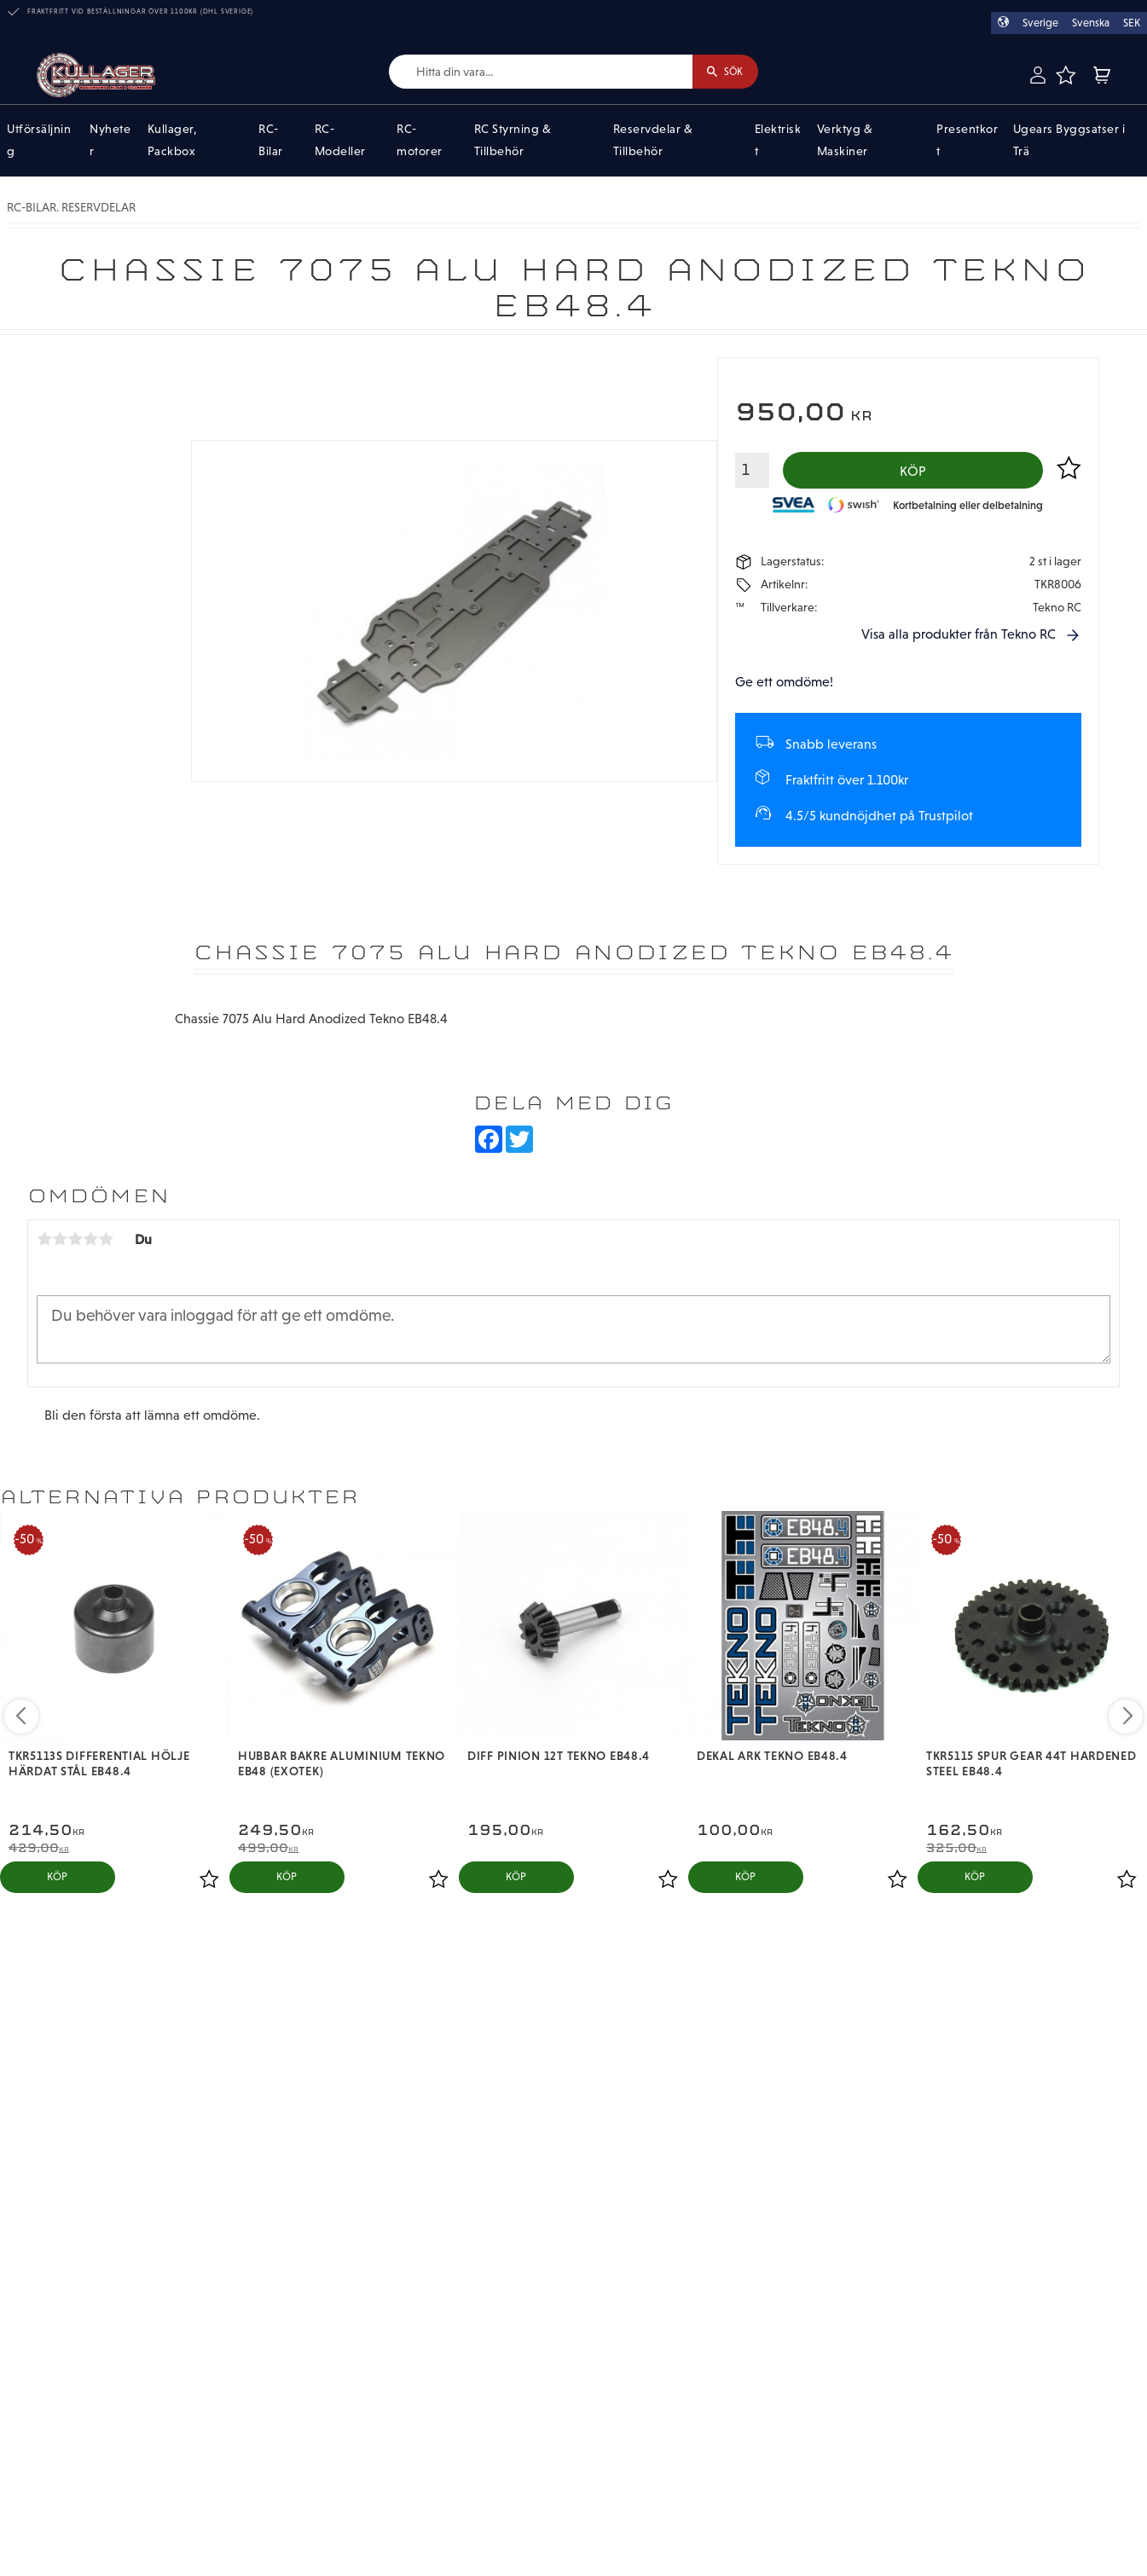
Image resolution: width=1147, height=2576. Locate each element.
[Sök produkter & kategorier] (530, 72)
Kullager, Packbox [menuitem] (173, 141)
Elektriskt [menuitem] (778, 141)
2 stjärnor (59, 1242)
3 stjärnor (75, 1242)
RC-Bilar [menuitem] (270, 141)
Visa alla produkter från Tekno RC (958, 638)
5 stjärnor (105, 1242)
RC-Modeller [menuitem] (340, 141)
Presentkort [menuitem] (967, 141)
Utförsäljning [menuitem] (39, 141)
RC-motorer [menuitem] (420, 141)
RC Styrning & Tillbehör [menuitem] (513, 141)
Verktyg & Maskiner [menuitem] (845, 141)
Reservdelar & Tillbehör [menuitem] (653, 141)
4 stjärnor (90, 1242)
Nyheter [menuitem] (110, 141)
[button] (1065, 75)
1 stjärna (44, 1242)
